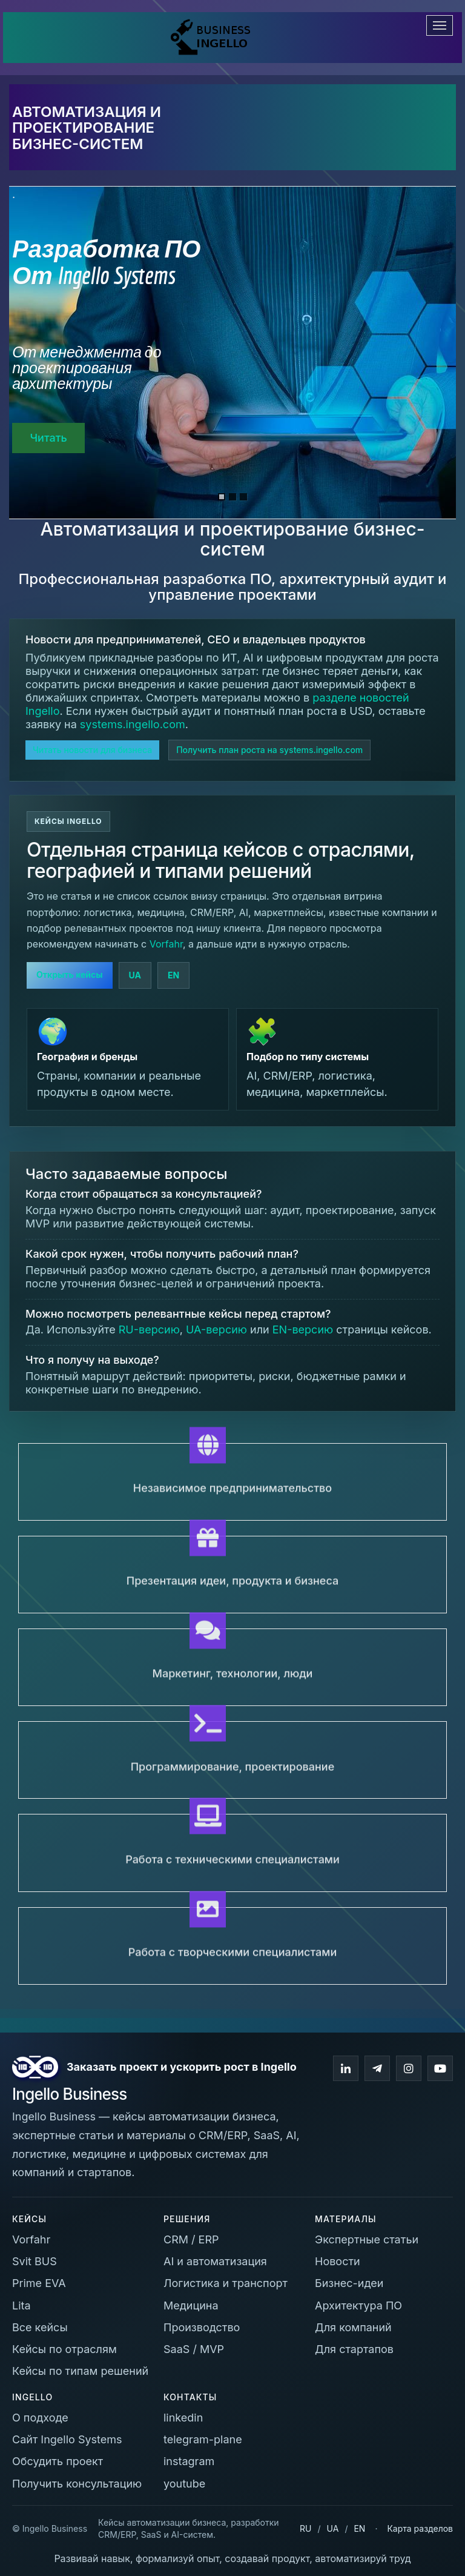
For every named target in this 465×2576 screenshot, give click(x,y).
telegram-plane (202, 2439)
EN (173, 975)
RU (305, 2528)
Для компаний (353, 2327)
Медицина (191, 2305)
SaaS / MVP (193, 2349)
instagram (188, 2461)
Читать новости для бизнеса (92, 750)
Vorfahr (166, 944)
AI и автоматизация (215, 2261)
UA (135, 975)
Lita (21, 2305)
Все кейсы (40, 2327)
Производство (201, 2327)
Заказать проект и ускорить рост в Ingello (182, 2066)
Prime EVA (39, 2283)
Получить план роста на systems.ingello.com (269, 750)
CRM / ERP (191, 2239)
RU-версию (149, 1329)
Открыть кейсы (69, 974)
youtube (184, 2483)
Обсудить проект (57, 2461)
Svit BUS (34, 2261)
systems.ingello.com (132, 724)
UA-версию (216, 1329)
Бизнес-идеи (349, 2283)
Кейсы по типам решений (80, 2371)
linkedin (183, 2417)
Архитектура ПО (358, 2305)
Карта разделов (420, 2528)
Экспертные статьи (366, 2239)
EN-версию (302, 1329)
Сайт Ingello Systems (67, 2439)
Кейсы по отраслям (64, 2349)
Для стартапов (354, 2349)
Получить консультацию (77, 2483)
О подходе (40, 2417)
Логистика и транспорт (225, 2283)
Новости (337, 2261)
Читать (48, 437)
